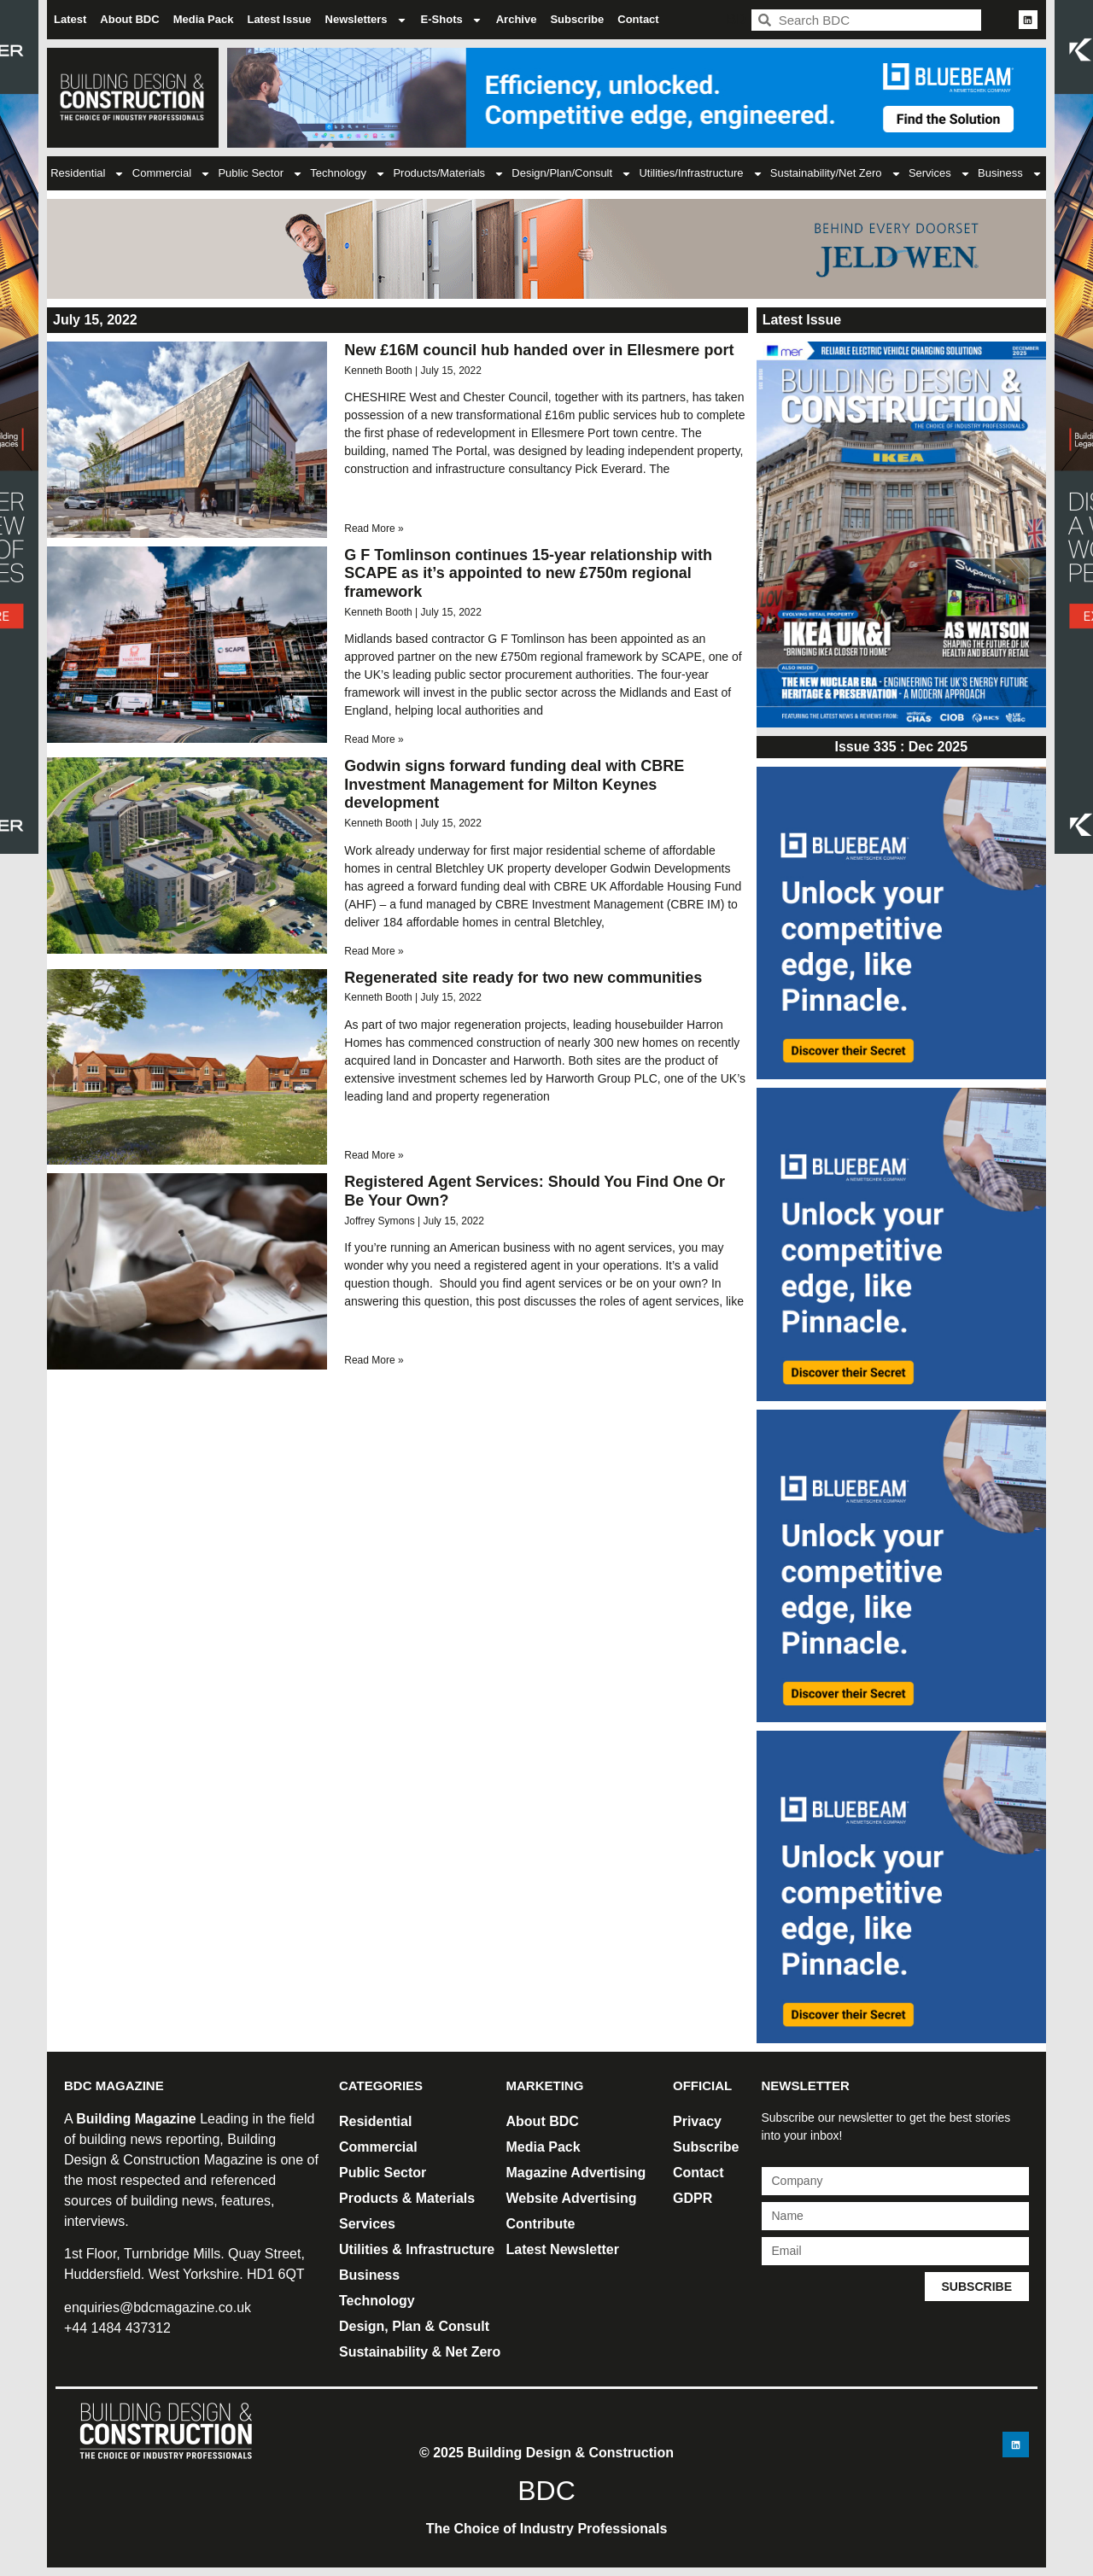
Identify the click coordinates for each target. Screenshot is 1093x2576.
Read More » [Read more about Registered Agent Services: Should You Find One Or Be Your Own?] (373, 1360)
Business (1010, 174)
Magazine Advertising (576, 2172)
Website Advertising (571, 2198)
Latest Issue (279, 19)
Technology (348, 174)
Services (940, 174)
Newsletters (366, 20)
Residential (87, 174)
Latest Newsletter (563, 2249)
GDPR (692, 2198)
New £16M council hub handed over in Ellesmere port (539, 350)
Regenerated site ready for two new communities (523, 977)
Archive (516, 19)
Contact (637, 19)
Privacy (697, 2121)
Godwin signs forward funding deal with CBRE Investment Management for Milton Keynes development (514, 784)
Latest (70, 19)
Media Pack (203, 19)
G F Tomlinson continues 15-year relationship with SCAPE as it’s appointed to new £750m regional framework (528, 573)
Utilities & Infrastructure (416, 2249)
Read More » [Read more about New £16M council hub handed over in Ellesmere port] (373, 528)
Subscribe (577, 19)
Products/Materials (449, 174)
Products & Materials (407, 2198)
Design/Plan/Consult (571, 174)
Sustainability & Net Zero (419, 2352)
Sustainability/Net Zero (836, 174)
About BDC (129, 19)
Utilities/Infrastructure (701, 174)
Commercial (171, 174)
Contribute (541, 2224)
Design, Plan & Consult (414, 2326)
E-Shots (451, 20)
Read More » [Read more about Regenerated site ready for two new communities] (373, 1155)
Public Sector (260, 174)
